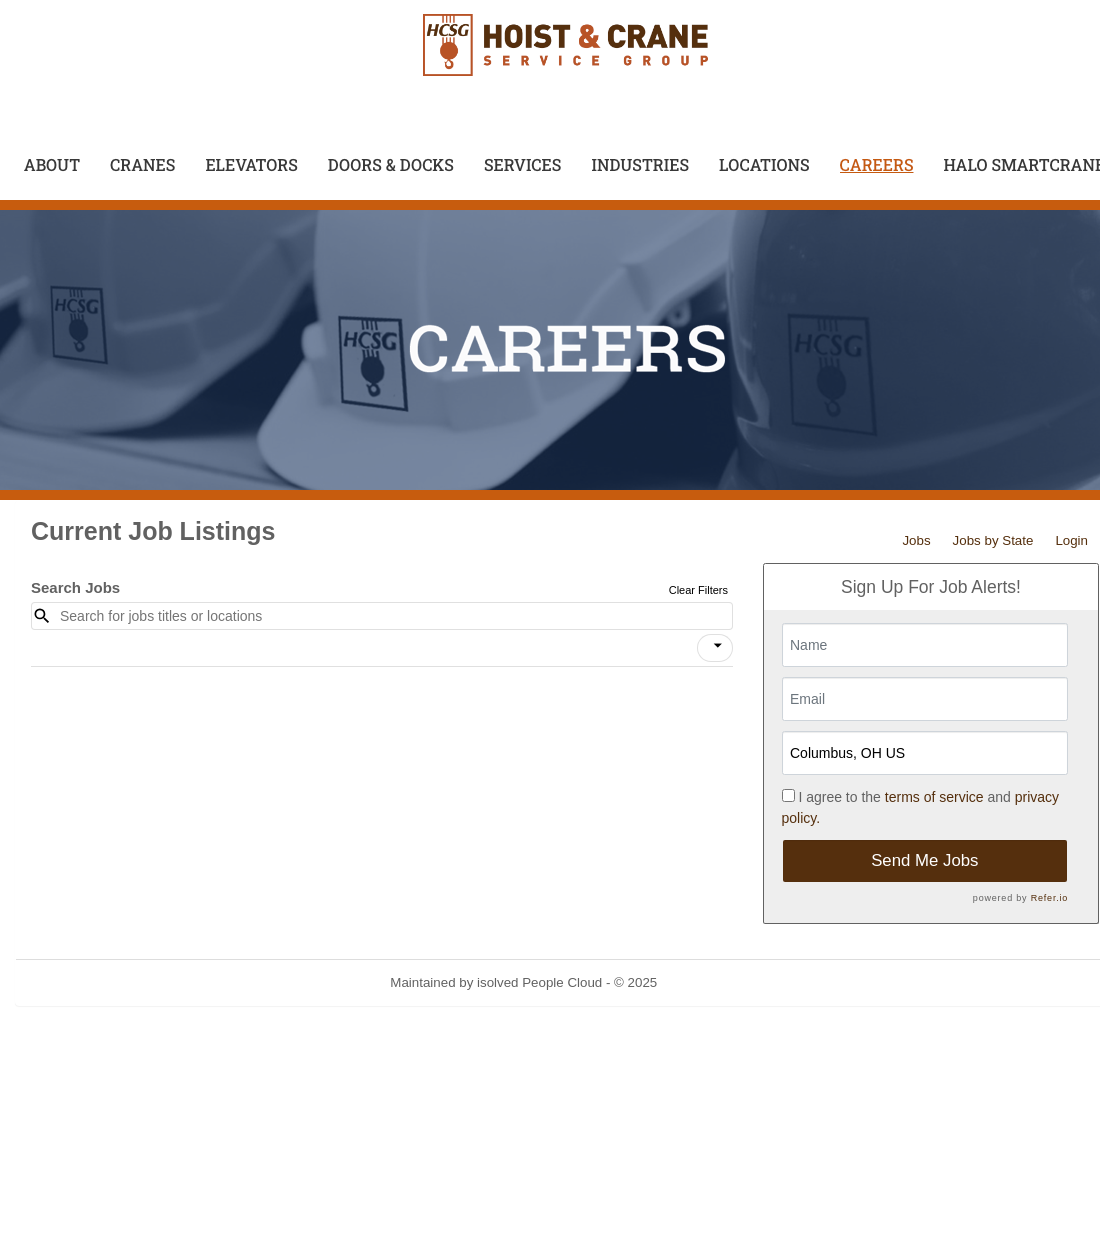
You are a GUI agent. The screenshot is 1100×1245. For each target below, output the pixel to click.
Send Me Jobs (924, 860)
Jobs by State (993, 540)
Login (1071, 540)
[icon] (718, 646)
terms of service (934, 797)
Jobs (916, 540)
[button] (715, 648)
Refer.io (1049, 898)
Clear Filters (698, 590)
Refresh (716, 982)
